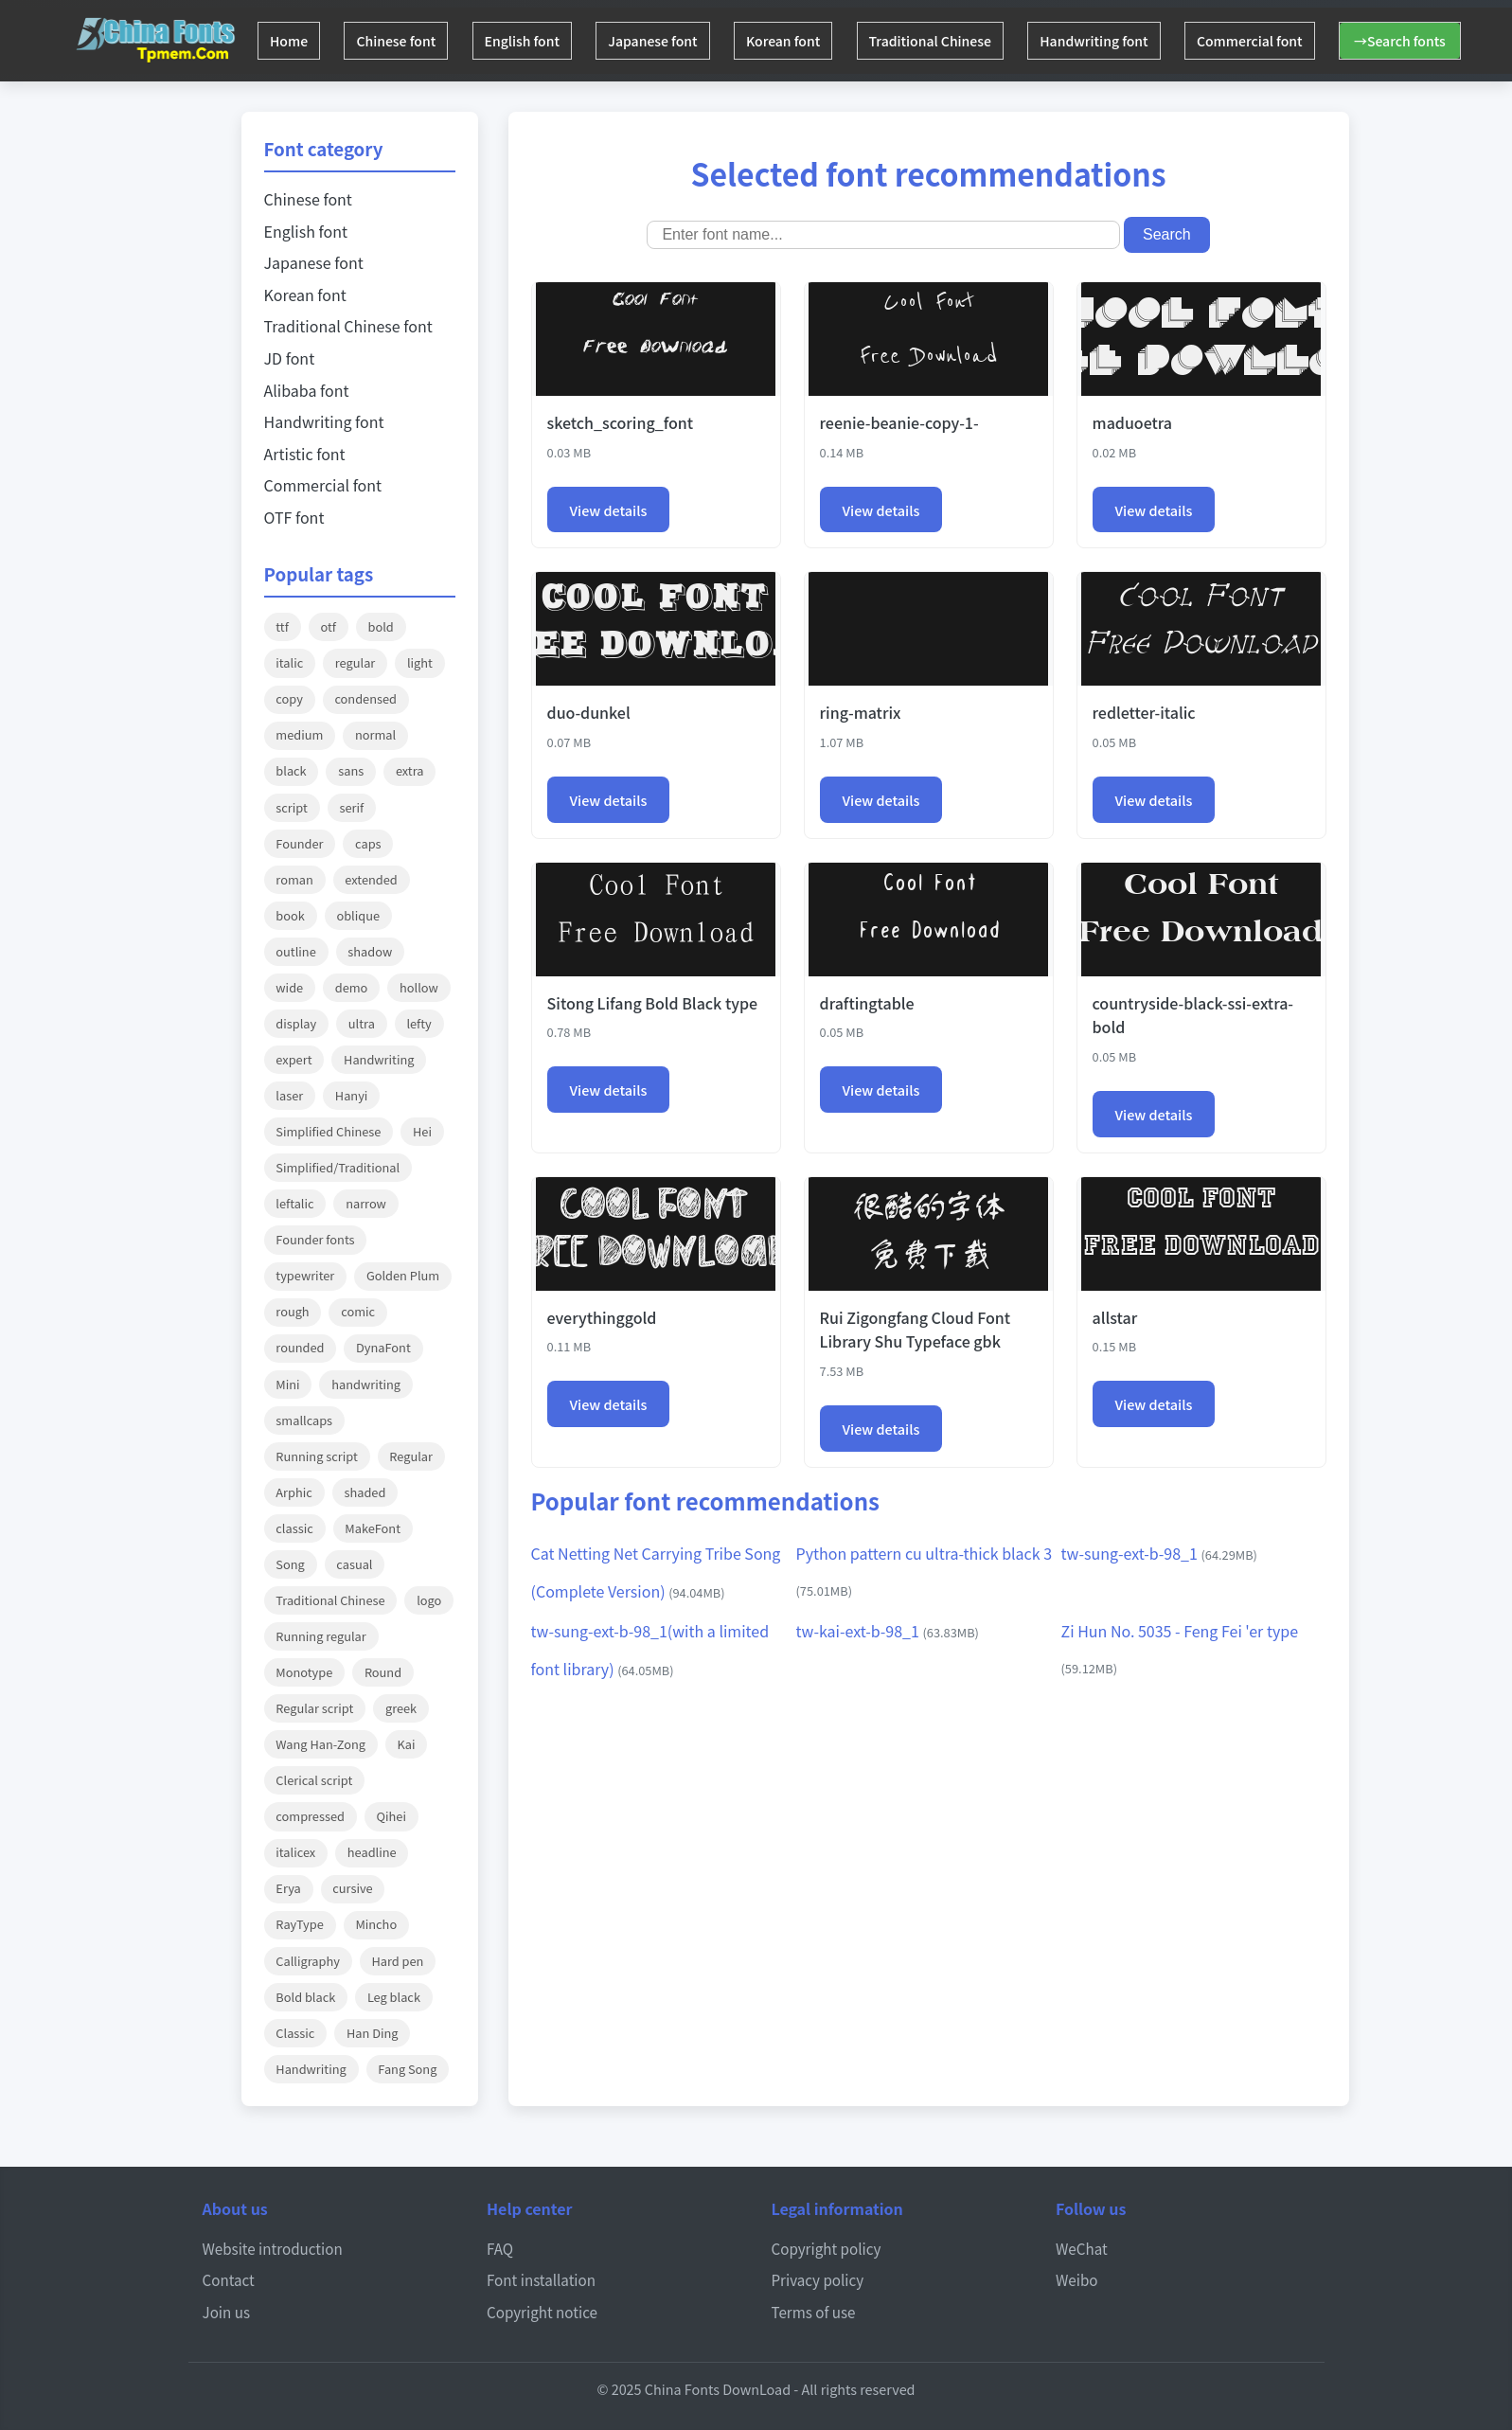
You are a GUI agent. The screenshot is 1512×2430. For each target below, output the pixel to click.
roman (294, 879)
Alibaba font (306, 390)
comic (358, 1311)
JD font (289, 358)
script (291, 807)
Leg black (393, 1997)
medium (299, 734)
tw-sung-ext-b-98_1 (1159, 1553)
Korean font (811, 40)
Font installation (541, 2279)
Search (1167, 234)
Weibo (1077, 2279)
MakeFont (372, 1528)
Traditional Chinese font (348, 325)
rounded (300, 1347)
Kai (407, 1744)
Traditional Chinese (964, 40)
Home (292, 40)
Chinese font (405, 40)
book (290, 915)
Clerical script (314, 1780)
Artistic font (305, 453)
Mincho (376, 1924)
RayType (299, 1924)
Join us (227, 2311)
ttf (282, 626)
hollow (419, 987)
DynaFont (383, 1347)
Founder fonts (315, 1239)
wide (289, 987)
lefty (418, 1023)
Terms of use (814, 2311)
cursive (352, 1888)
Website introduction (273, 2248)
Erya (288, 1888)
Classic (295, 2033)
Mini (287, 1384)
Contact (229, 2279)
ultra (361, 1023)
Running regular (320, 1636)
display (296, 1023)
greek (401, 1708)
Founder (299, 843)
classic (294, 1528)
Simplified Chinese (328, 1131)
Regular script (314, 1708)
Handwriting (379, 1059)
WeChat (1082, 2248)
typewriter (305, 1275)
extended (371, 879)
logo (429, 1600)
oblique (358, 915)
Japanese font (675, 40)
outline (295, 951)
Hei (422, 1131)
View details (609, 510)
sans (351, 770)
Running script (316, 1456)
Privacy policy (818, 2279)
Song (290, 1564)
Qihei (391, 1816)
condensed (365, 698)
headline (372, 1852)
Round (383, 1672)
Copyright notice (542, 2311)
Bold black (305, 1997)
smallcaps (304, 1420)
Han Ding (373, 2033)
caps (368, 843)
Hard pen (397, 1961)
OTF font (294, 517)
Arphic (294, 1492)
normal (375, 734)
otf (327, 626)
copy (289, 698)
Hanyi (351, 1095)
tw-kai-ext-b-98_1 (887, 1630)
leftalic (294, 1203)
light (420, 662)
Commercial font (1297, 40)
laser (289, 1095)
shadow (369, 951)
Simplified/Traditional (338, 1167)
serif (351, 807)
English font (538, 40)
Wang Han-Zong (320, 1744)
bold (381, 626)
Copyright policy (826, 2248)
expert (293, 1059)
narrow (366, 1203)
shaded (364, 1492)
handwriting (365, 1384)
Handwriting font (1135, 40)
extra (410, 770)
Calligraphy (308, 1961)
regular (355, 662)
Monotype (304, 1672)
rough (292, 1311)
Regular (411, 1456)
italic (289, 662)
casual (354, 1564)
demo (351, 987)
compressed (310, 1816)
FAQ (500, 2248)
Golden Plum (402, 1275)
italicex (295, 1852)
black (291, 770)
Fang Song (407, 2069)
